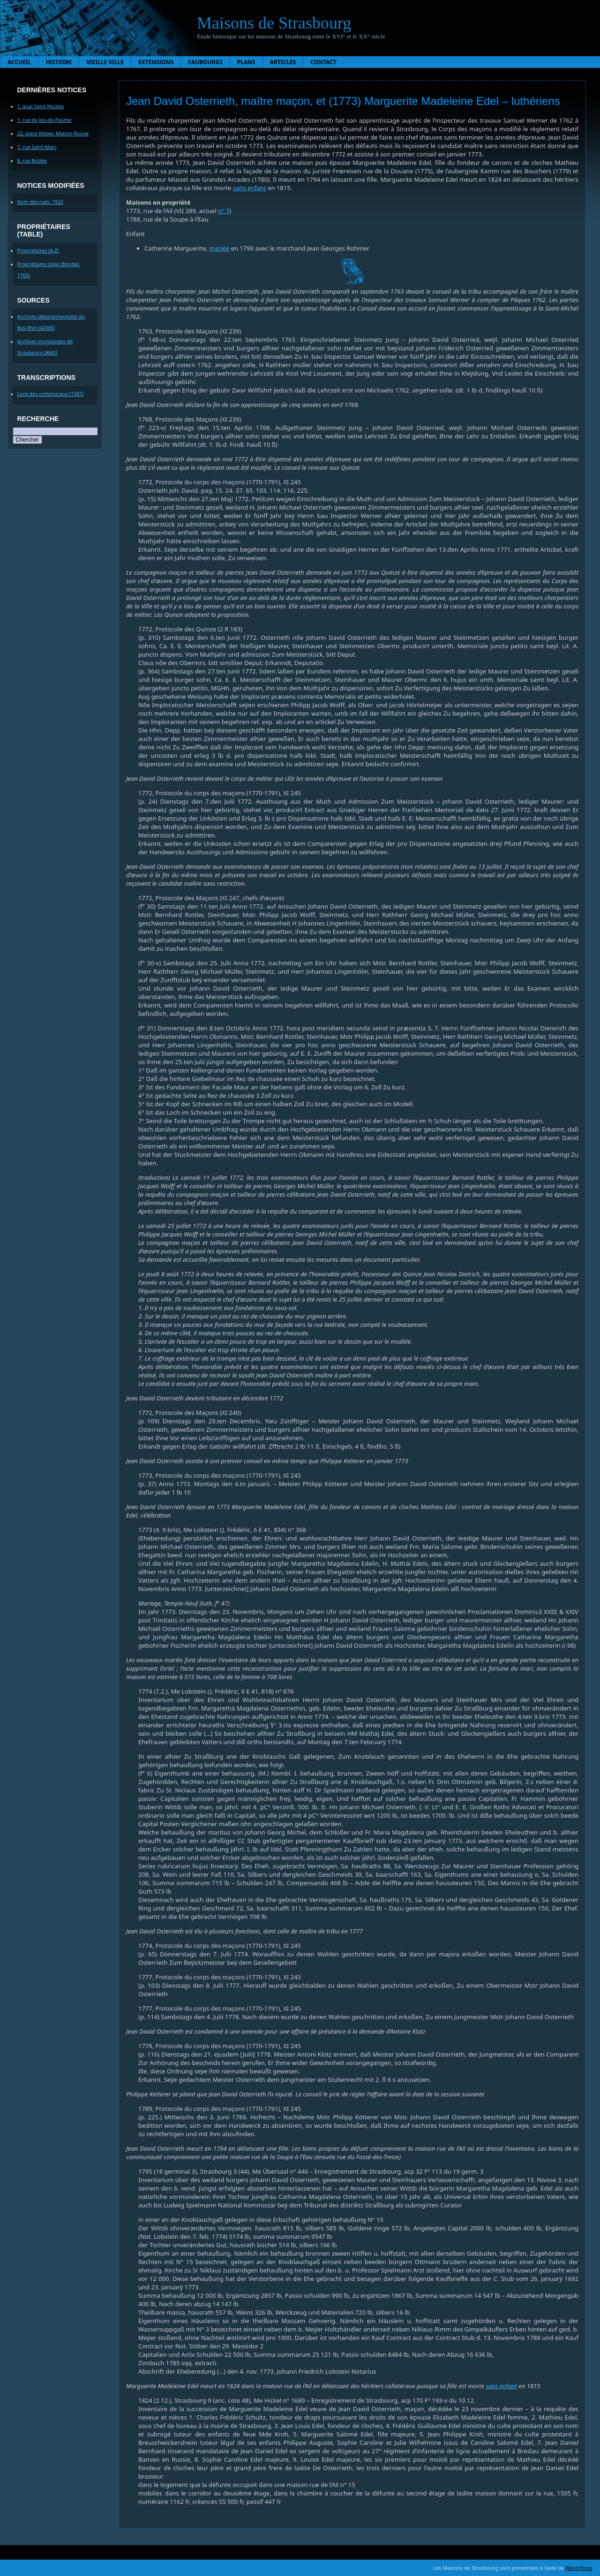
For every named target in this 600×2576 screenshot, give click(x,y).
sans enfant (249, 188)
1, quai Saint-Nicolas (40, 106)
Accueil (19, 62)
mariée (219, 248)
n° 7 (223, 211)
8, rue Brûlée (32, 160)
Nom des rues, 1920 (40, 202)
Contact (323, 62)
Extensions (155, 62)
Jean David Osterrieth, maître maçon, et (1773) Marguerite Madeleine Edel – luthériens (343, 101)
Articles (283, 62)
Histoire (58, 62)
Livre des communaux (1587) (50, 394)
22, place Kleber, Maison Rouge (53, 133)
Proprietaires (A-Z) (38, 250)
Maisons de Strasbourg (274, 23)
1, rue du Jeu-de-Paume (44, 120)
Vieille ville (105, 62)
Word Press (578, 2567)
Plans (246, 62)
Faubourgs (205, 62)
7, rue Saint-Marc (37, 147)
